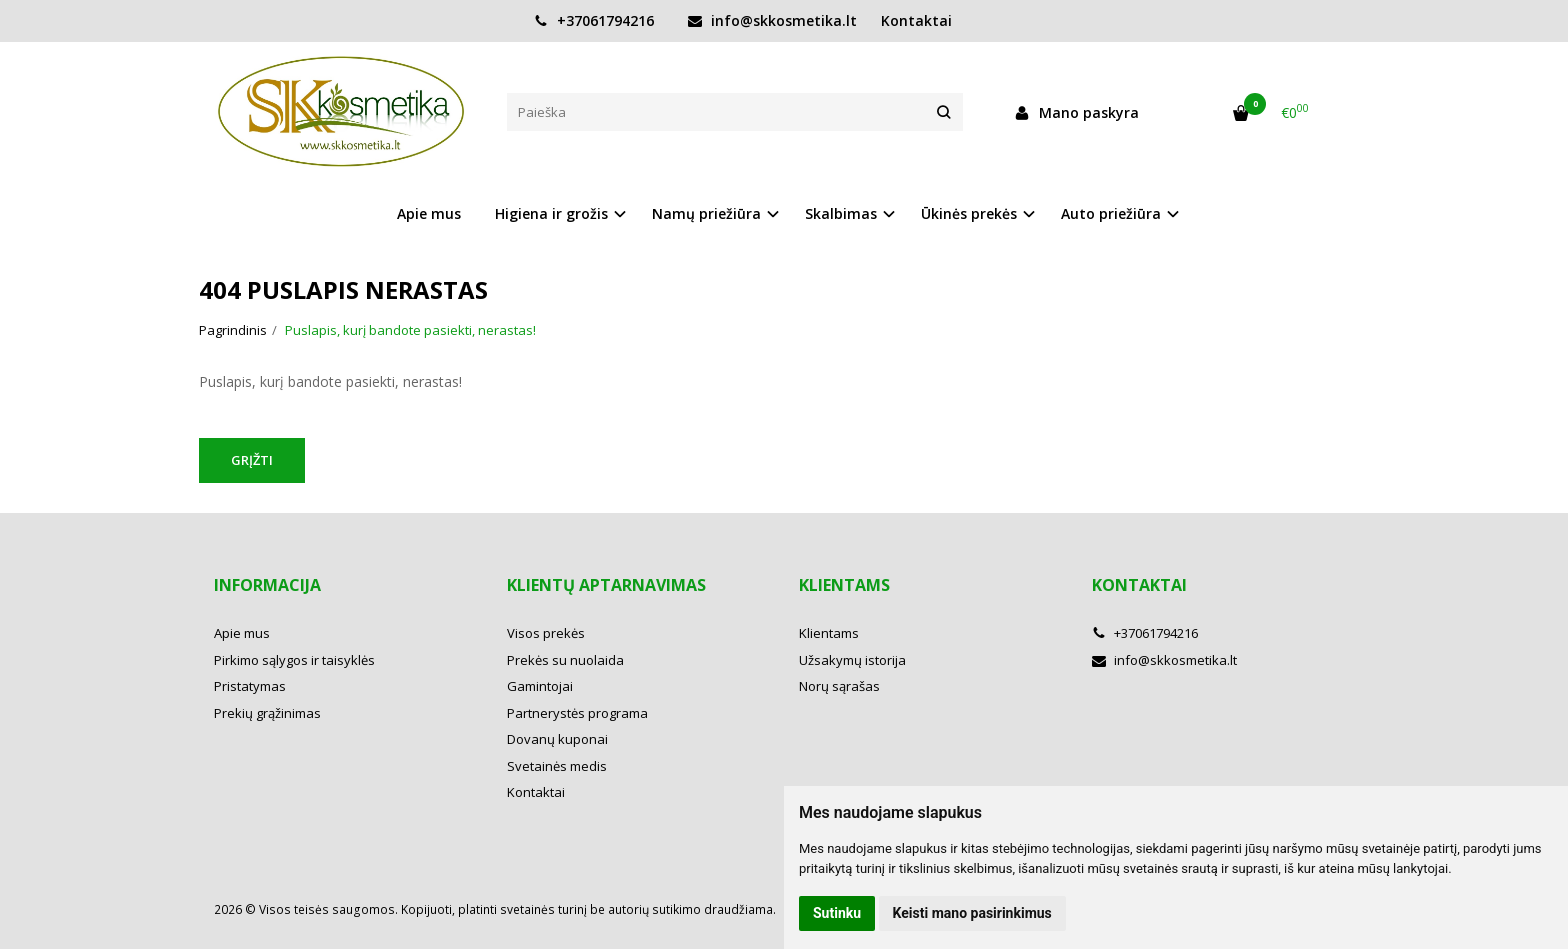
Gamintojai (540, 686)
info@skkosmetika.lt (772, 20)
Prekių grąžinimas (267, 713)
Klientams (844, 585)
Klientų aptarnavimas (606, 585)
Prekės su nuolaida (565, 660)
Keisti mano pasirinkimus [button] (972, 913)
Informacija (267, 585)
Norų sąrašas (839, 686)
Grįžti (252, 460)
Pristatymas (250, 686)
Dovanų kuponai (557, 739)
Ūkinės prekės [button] (969, 213)
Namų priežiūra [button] (706, 213)
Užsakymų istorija (852, 660)
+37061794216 (594, 20)
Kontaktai (916, 20)
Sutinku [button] (837, 913)
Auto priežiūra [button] (1111, 213)
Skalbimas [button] (841, 213)
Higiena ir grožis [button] (551, 213)
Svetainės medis (557, 766)
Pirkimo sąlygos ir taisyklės (294, 660)
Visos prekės (546, 633)
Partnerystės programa (577, 713)
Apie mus (429, 213)
